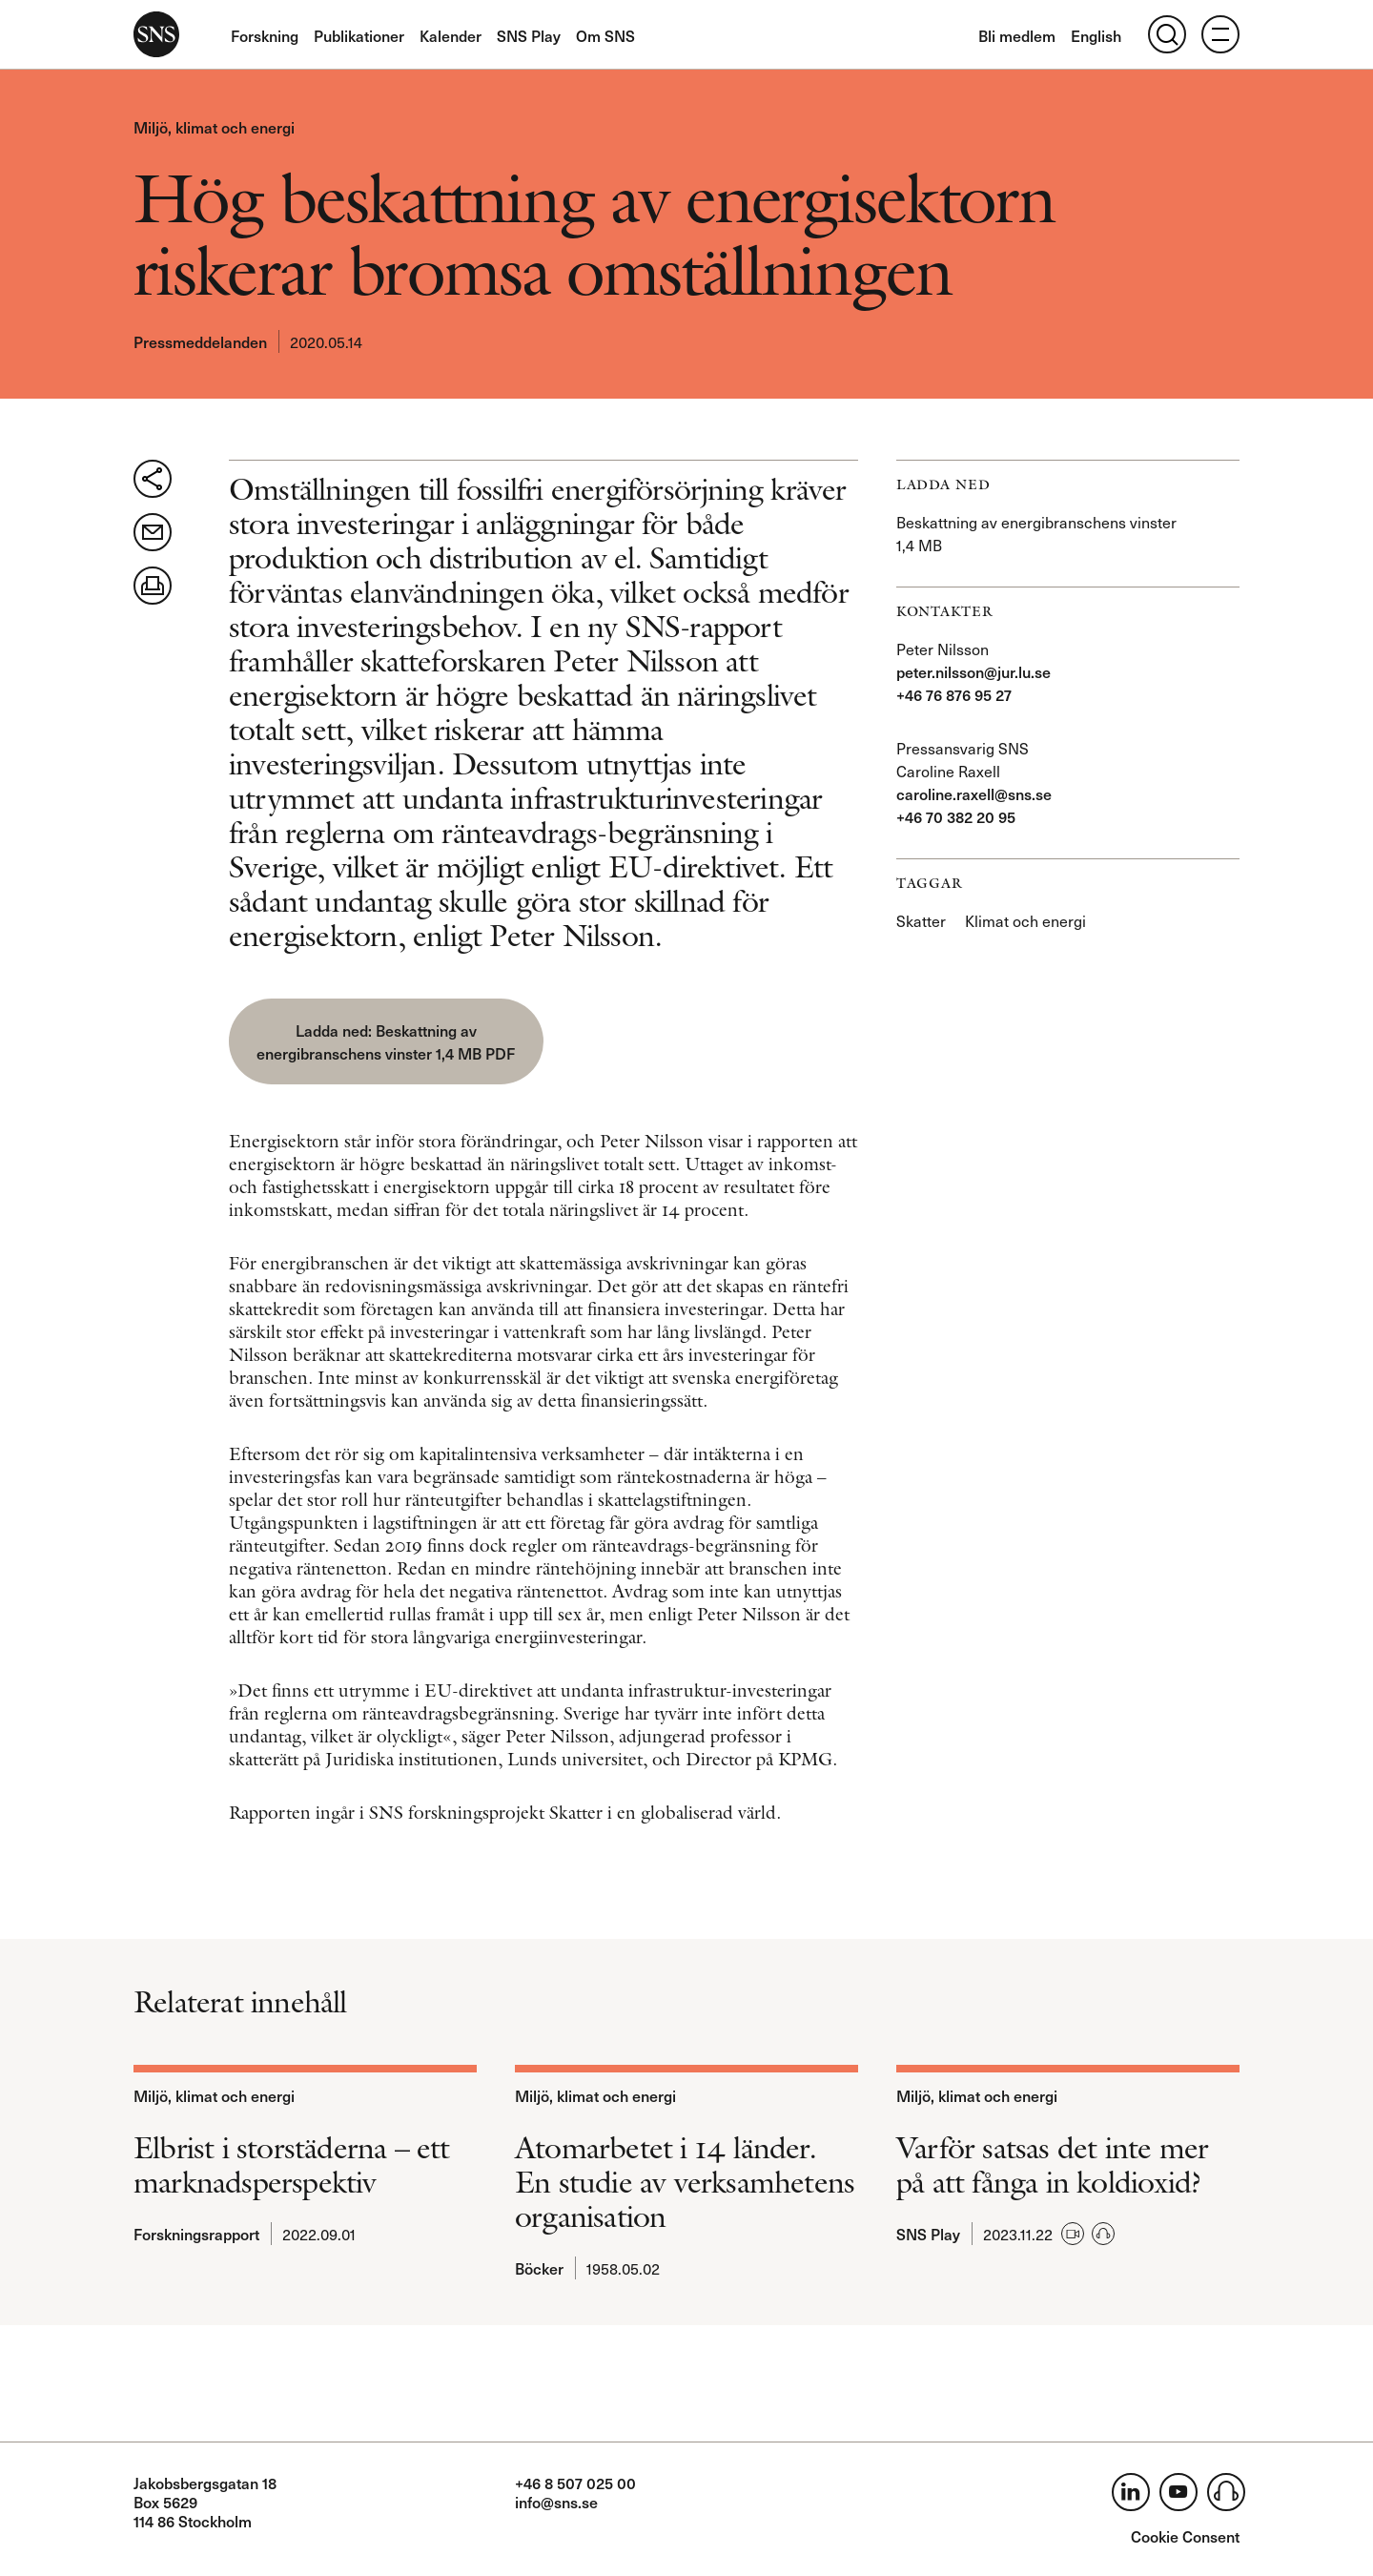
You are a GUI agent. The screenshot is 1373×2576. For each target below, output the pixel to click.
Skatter (921, 920)
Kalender (451, 35)
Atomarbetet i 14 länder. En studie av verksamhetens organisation (684, 2182)
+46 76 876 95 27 (954, 694)
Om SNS (605, 35)
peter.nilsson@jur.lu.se (973, 671)
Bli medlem (1016, 35)
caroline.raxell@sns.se (974, 793)
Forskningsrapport (196, 2233)
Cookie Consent (1185, 2535)
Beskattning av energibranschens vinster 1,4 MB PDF (385, 1041)
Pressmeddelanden (200, 341)
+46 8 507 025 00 (575, 2482)
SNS (156, 34)
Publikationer (359, 35)
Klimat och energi (1025, 920)
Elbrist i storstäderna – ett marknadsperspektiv (291, 2165)
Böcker (539, 2268)
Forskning (264, 35)
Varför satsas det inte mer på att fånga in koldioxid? (1052, 2165)
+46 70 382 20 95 (955, 816)
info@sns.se (556, 2501)
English (1096, 35)
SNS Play (529, 35)
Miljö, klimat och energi (214, 126)
